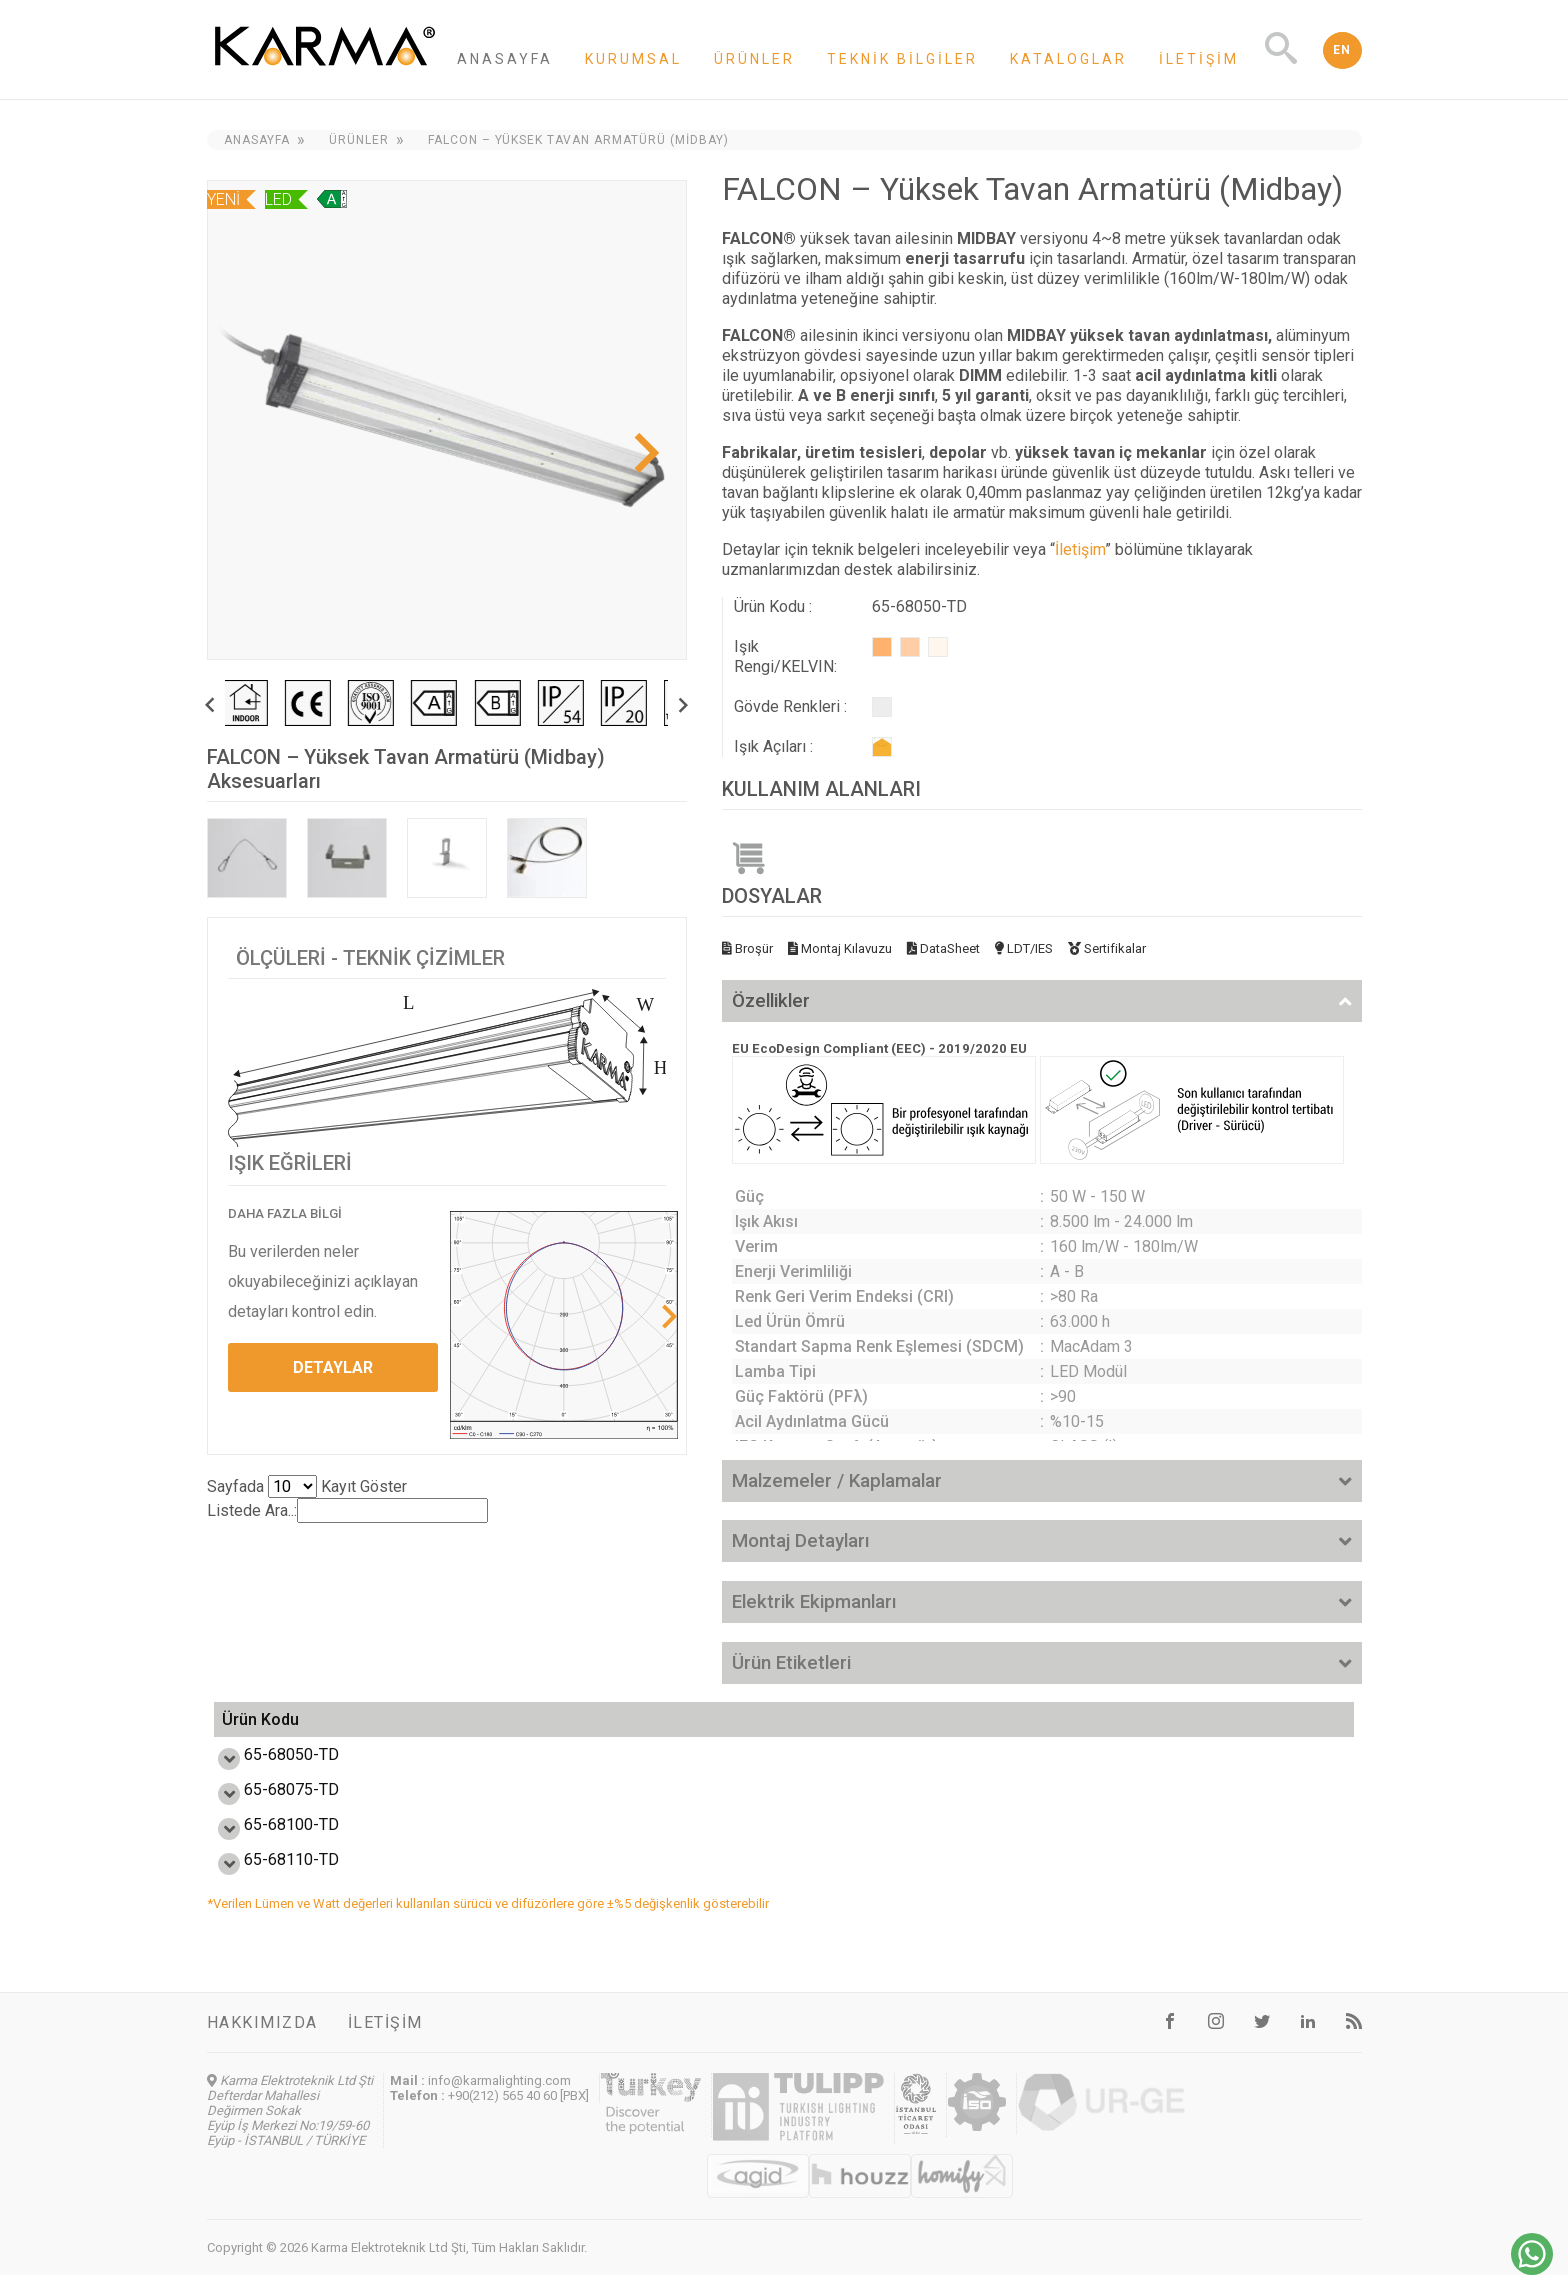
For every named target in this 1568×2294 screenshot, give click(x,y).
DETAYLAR (333, 1367)
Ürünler (754, 59)
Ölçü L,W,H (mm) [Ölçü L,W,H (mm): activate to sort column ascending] (1058, 1729)
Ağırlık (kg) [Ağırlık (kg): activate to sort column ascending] (1276, 1729)
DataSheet (943, 948)
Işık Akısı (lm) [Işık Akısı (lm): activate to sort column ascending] (709, 1729)
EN (1342, 50)
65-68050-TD (269, 1773)
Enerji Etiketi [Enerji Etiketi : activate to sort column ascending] (873, 1729)
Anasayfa (505, 59)
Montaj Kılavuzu (840, 948)
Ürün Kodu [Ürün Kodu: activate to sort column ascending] (260, 1729)
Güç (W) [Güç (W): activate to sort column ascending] (433, 1729)
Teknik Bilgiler (902, 59)
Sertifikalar (1107, 948)
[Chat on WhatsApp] (1532, 2269)
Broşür (747, 948)
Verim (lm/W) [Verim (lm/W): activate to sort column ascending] (552, 1729)
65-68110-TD (269, 1878)
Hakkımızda (262, 2041)
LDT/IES (1024, 948)
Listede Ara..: (347, 1510)
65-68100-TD (269, 1843)
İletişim (1199, 59)
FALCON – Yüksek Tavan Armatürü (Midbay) (578, 140)
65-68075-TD (269, 1808)
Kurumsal (633, 59)
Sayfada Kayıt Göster (307, 1486)
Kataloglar (1068, 59)
